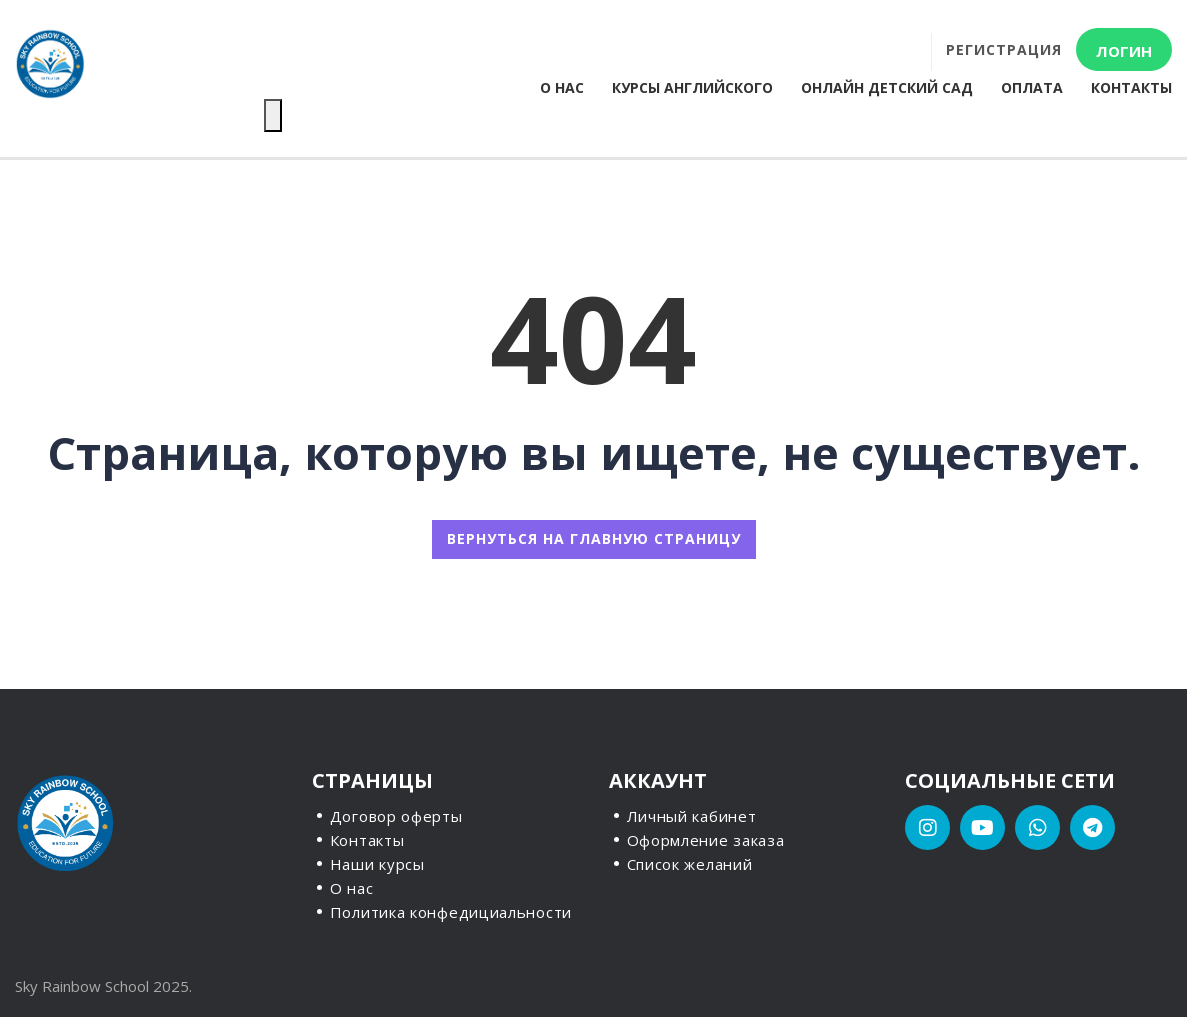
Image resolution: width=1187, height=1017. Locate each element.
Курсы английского (692, 87)
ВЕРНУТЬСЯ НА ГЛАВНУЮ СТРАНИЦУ (594, 538)
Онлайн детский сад (887, 87)
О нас (562, 87)
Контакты (1131, 87)
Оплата (1032, 87)
